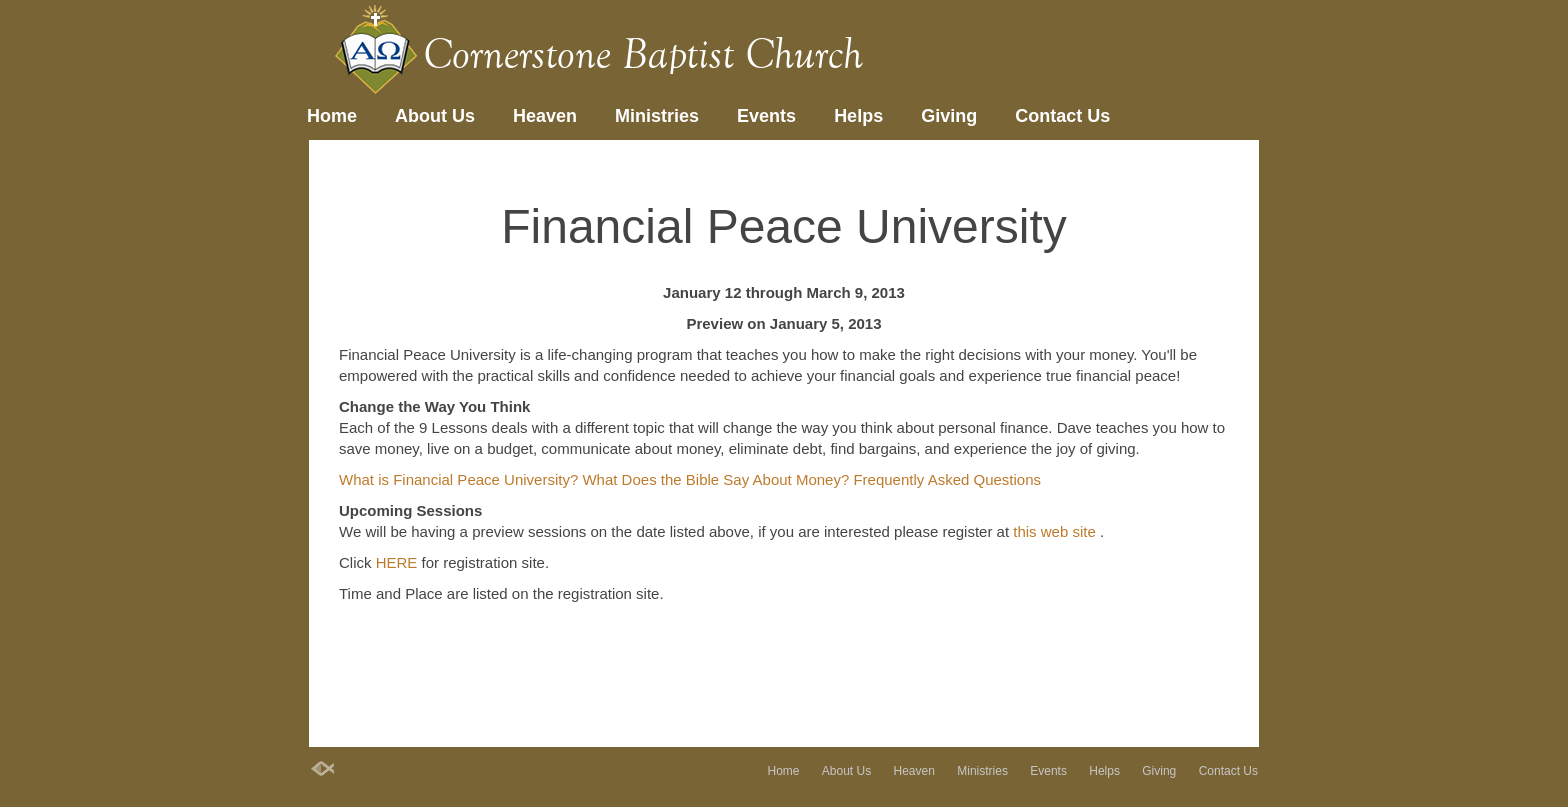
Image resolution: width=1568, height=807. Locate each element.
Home (332, 116)
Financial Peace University (784, 226)
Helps (858, 116)
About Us (435, 116)
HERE (399, 562)
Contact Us (1062, 116)
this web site (1056, 531)
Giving (949, 116)
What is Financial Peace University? (460, 479)
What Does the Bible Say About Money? (717, 479)
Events (766, 116)
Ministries (657, 116)
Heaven (545, 116)
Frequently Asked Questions (947, 479)
